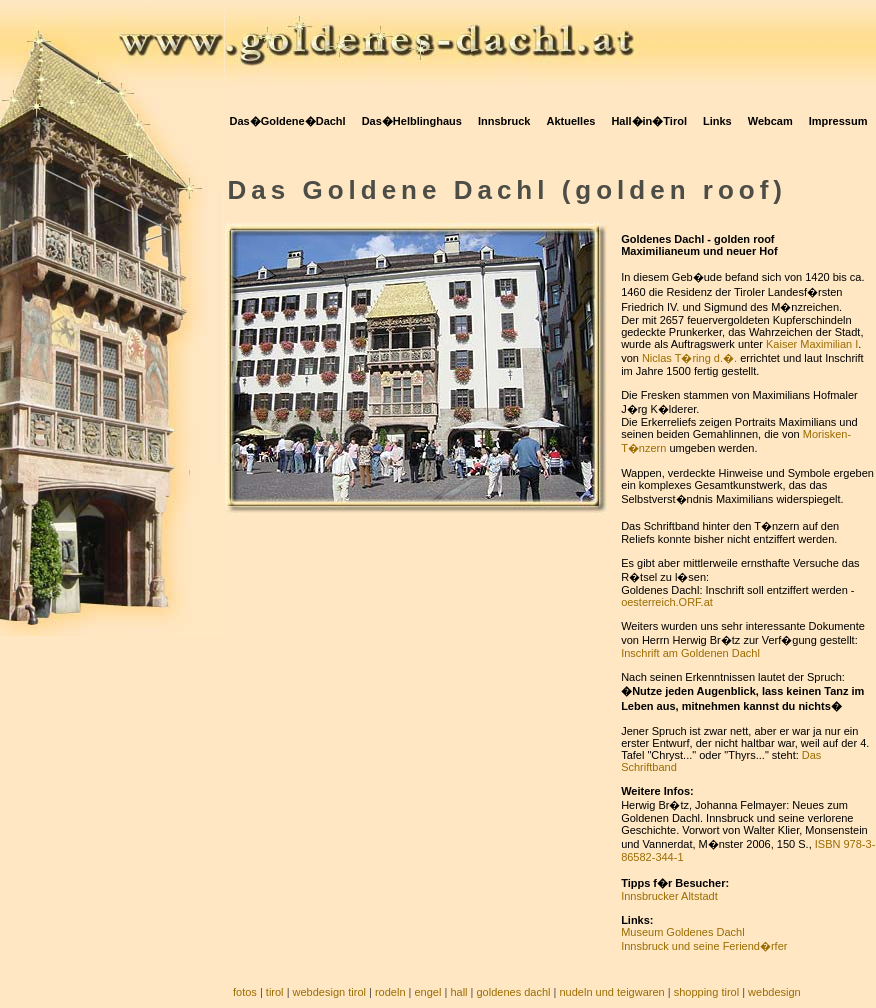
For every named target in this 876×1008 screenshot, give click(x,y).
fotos (245, 992)
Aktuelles (570, 121)
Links (717, 121)
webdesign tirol (329, 992)
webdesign (774, 992)
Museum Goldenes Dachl (683, 932)
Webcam (770, 121)
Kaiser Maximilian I (812, 344)
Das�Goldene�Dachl (288, 121)
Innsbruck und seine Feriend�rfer (704, 946)
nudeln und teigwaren (612, 992)
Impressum (838, 121)
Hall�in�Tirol (649, 121)
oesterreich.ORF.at (667, 602)
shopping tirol (706, 992)
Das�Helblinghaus (412, 121)
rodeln (390, 992)
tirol (275, 992)
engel (427, 992)
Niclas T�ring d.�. (689, 358)
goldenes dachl (514, 992)
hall (458, 992)
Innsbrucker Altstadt (669, 896)
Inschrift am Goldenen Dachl (690, 653)
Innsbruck (504, 121)
